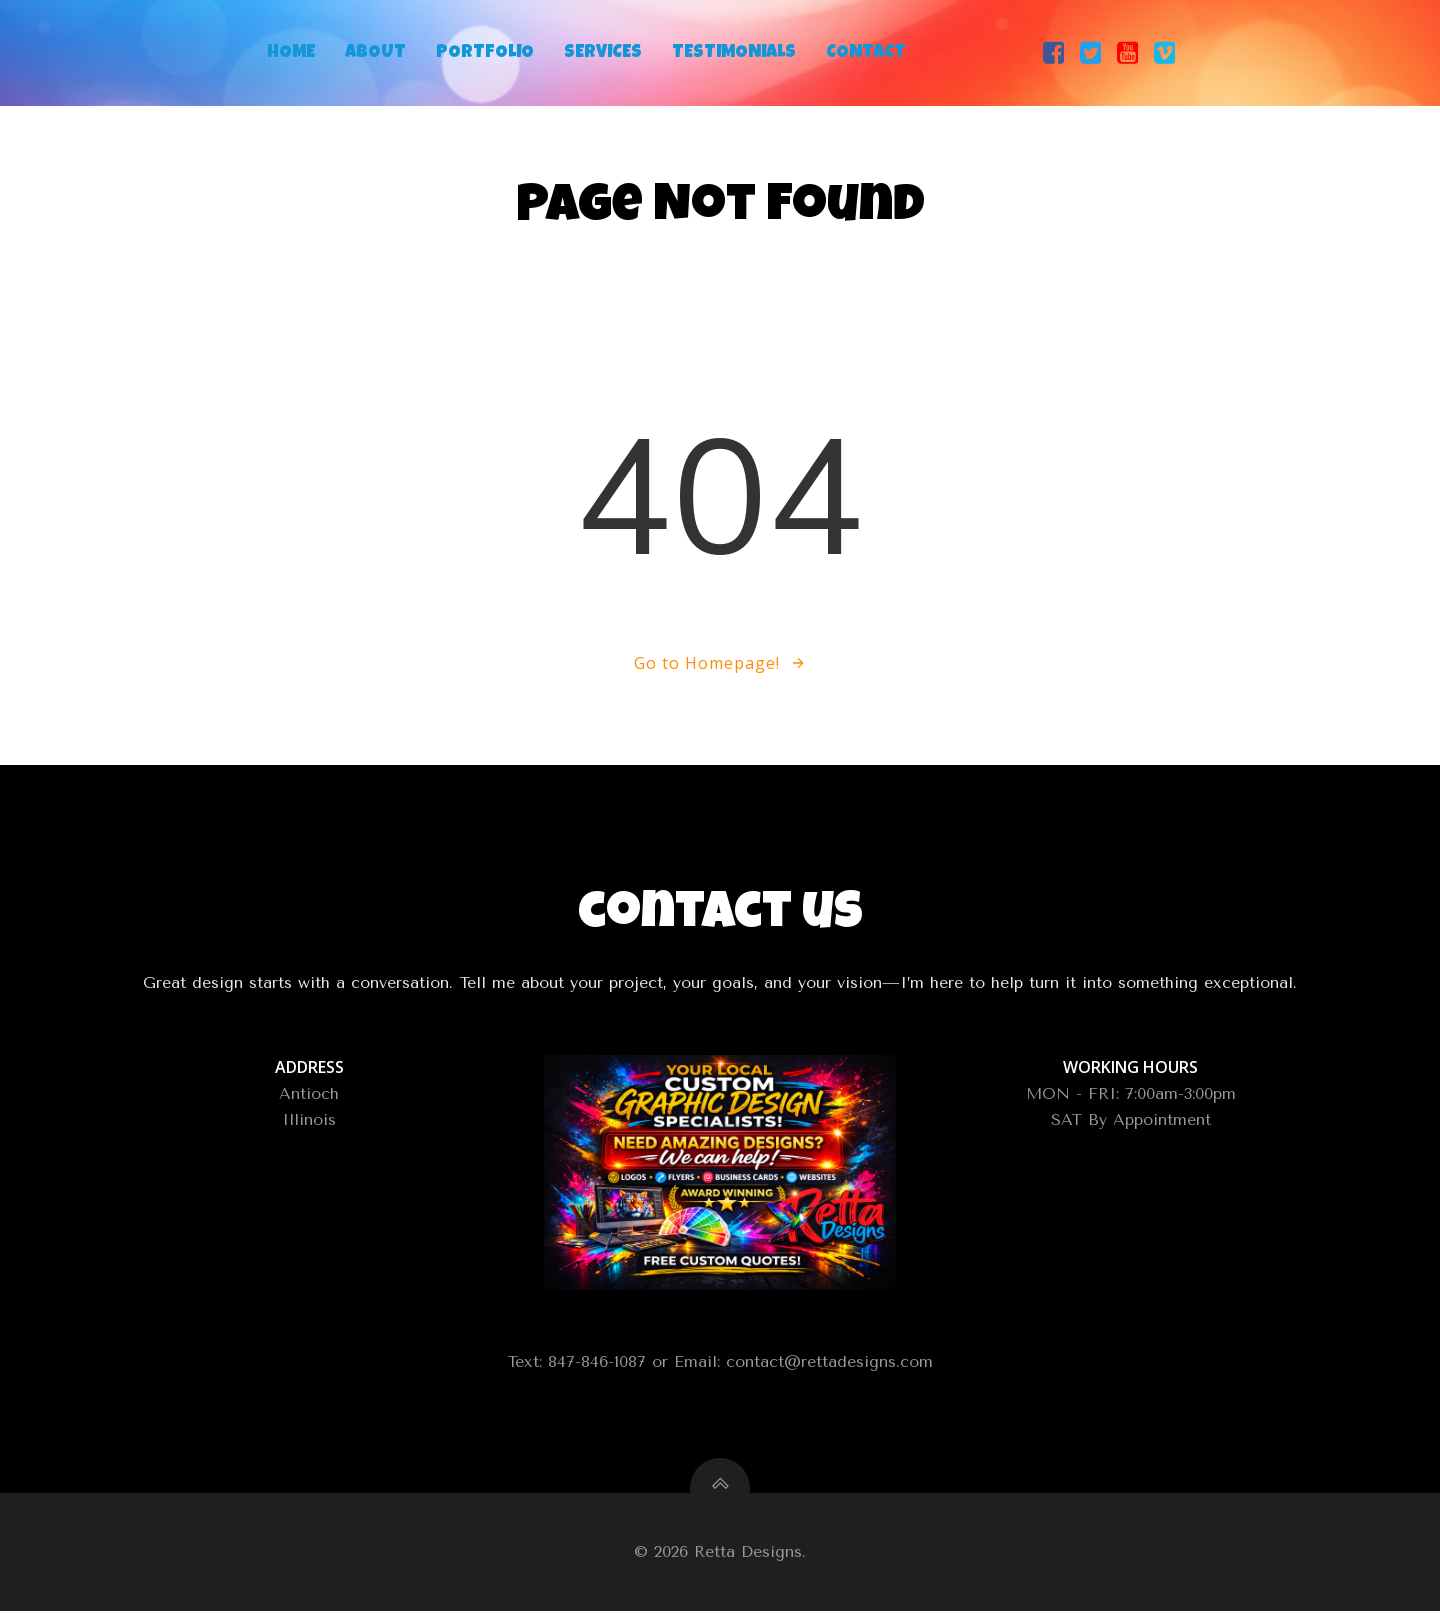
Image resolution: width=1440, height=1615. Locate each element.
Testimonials (734, 53)
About (375, 53)
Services (603, 53)
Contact (866, 53)
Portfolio (485, 53)
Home (291, 53)
